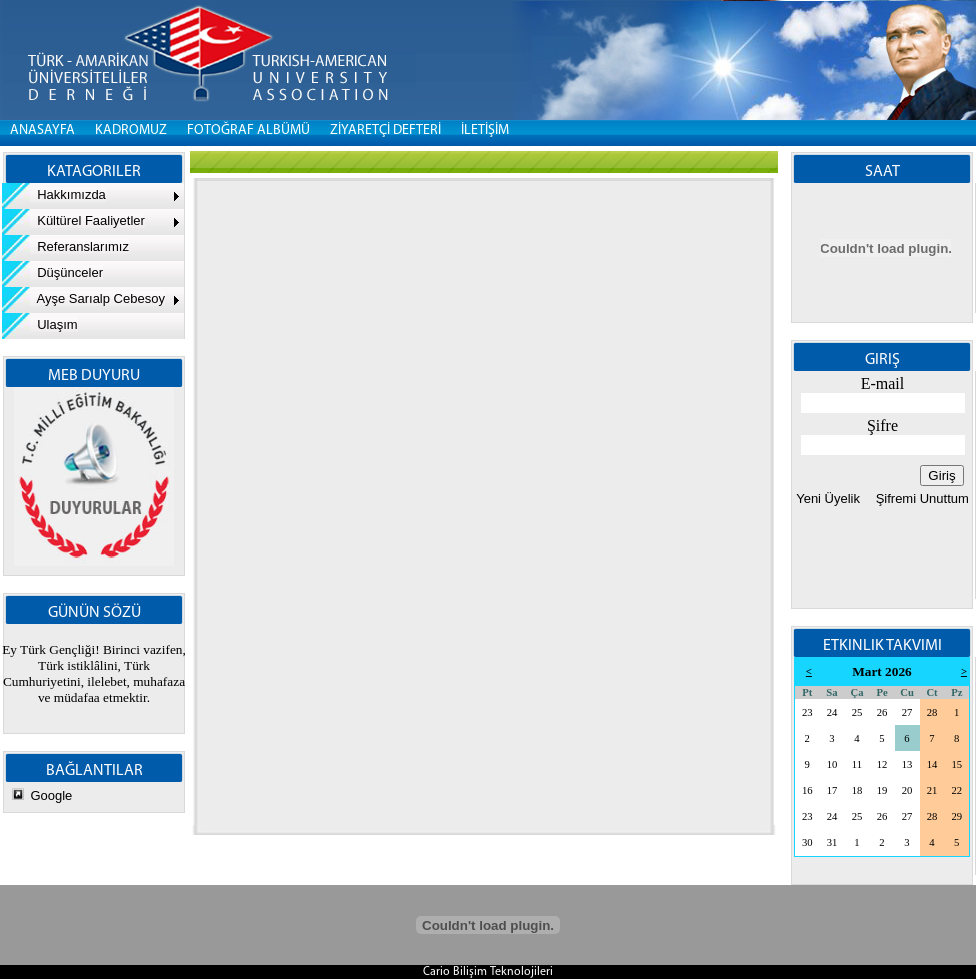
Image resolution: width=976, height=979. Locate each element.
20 (907, 790)
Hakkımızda (54, 194)
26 (882, 712)
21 (932, 790)
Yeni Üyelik (828, 498)
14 (932, 764)
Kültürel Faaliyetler (73, 220)
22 (956, 790)
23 (807, 712)
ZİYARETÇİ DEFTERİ (385, 130)
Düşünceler (52, 272)
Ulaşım (40, 324)
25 (857, 712)
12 (882, 764)
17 (832, 790)
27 (907, 712)
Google (51, 795)
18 (857, 790)
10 (832, 764)
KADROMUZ (131, 130)
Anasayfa (42, 130)
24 (832, 712)
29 (956, 816)
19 (882, 790)
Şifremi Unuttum (920, 498)
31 (832, 842)
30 (807, 842)
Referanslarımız (65, 246)
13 (907, 764)
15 (956, 764)
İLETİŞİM (485, 130)
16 (807, 790)
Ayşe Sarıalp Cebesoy (83, 298)
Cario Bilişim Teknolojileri (488, 972)
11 (857, 764)
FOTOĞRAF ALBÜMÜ (248, 130)
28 (932, 712)
